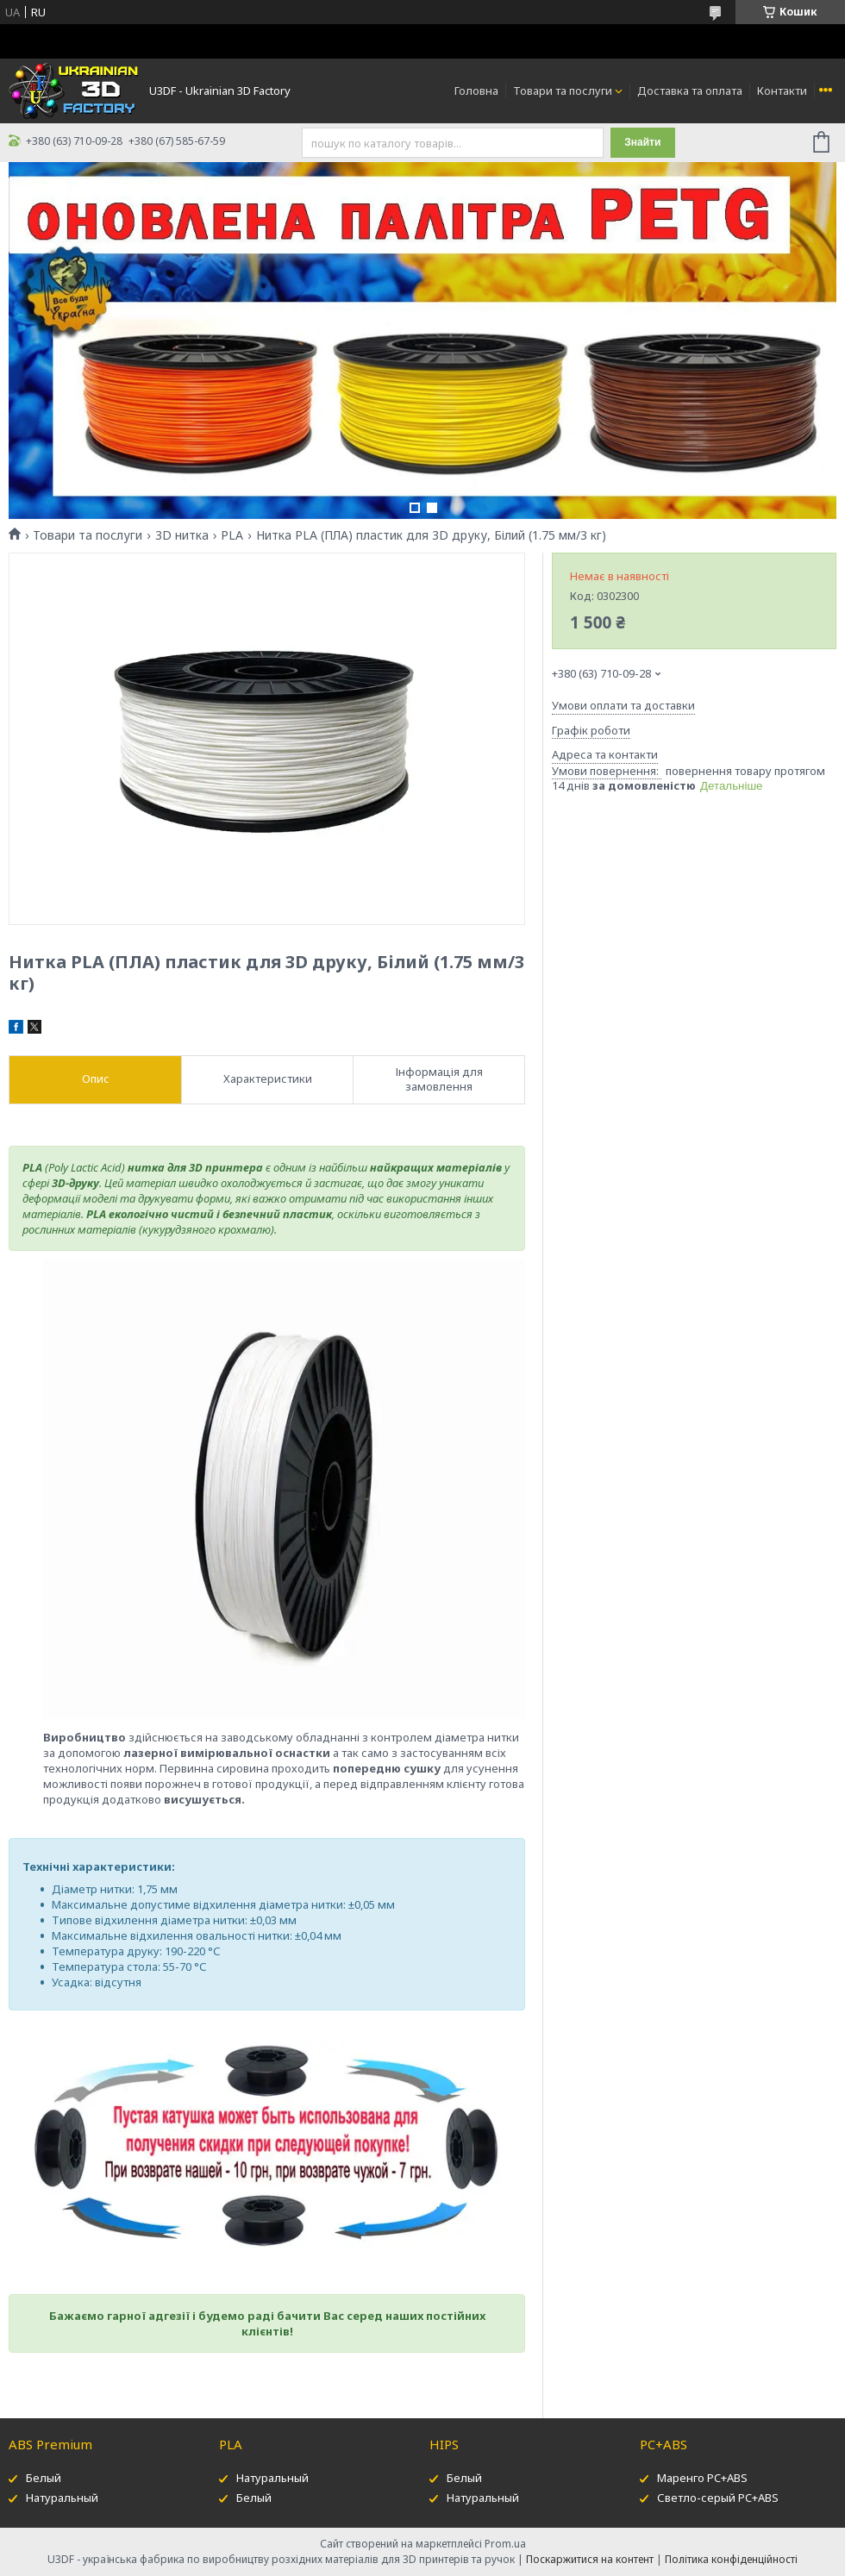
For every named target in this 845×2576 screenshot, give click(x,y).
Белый (43, 2477)
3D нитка (182, 535)
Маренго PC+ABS (702, 2477)
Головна (476, 90)
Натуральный (62, 2497)
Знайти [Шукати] (642, 142)
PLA (232, 535)
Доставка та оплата (689, 90)
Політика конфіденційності (731, 2559)
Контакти (782, 90)
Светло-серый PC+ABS (718, 2497)
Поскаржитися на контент (590, 2559)
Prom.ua (505, 2543)
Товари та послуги (562, 90)
